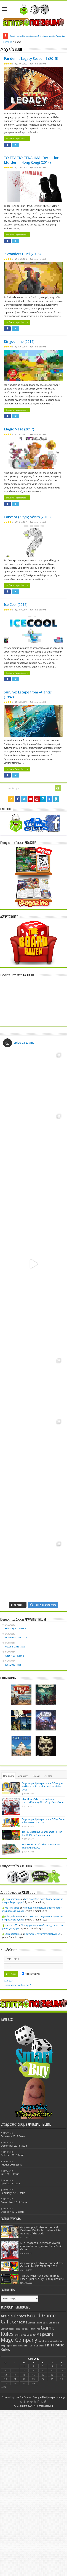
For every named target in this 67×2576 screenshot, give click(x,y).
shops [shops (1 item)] (4, 2344)
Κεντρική (7, 42)
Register (8, 1979)
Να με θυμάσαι (31, 1972)
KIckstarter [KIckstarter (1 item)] (31, 2333)
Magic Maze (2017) (19, 429)
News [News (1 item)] (40, 2339)
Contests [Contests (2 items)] (19, 2320)
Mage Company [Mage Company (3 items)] (19, 2338)
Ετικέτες (48, 1774)
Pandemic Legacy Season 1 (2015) (31, 58)
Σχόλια (36, 1774)
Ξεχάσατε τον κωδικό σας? (17, 1983)
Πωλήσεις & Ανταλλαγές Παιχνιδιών (42, 1932)
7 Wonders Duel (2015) (22, 254)
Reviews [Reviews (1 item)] (60, 2339)
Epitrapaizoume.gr (55, 2395)
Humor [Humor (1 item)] (23, 2333)
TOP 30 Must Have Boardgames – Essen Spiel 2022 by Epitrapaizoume (42, 2275)
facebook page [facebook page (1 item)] (15, 2327)
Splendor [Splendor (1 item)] (40, 2344)
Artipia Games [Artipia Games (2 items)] (13, 2314)
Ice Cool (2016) (16, 604)
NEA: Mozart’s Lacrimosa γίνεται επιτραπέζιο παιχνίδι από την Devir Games (41, 2244)
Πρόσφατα (8, 1774)
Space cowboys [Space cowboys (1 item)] (14, 2344)
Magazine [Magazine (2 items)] (44, 2332)
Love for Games (23, 2395)
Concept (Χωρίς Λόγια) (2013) (27, 517)
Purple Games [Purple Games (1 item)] (49, 2339)
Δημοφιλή (23, 1774)
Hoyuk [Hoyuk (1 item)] (16, 2333)
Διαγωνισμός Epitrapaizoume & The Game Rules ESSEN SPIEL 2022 (42, 2262)
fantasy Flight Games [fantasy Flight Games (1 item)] (31, 2327)
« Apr (3, 2384)
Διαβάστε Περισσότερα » (17, 138)
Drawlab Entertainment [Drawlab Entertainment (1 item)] (38, 2321)
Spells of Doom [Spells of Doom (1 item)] (28, 2344)
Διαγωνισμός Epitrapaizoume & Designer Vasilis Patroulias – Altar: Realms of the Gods (42, 1784)
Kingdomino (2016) (19, 341)
